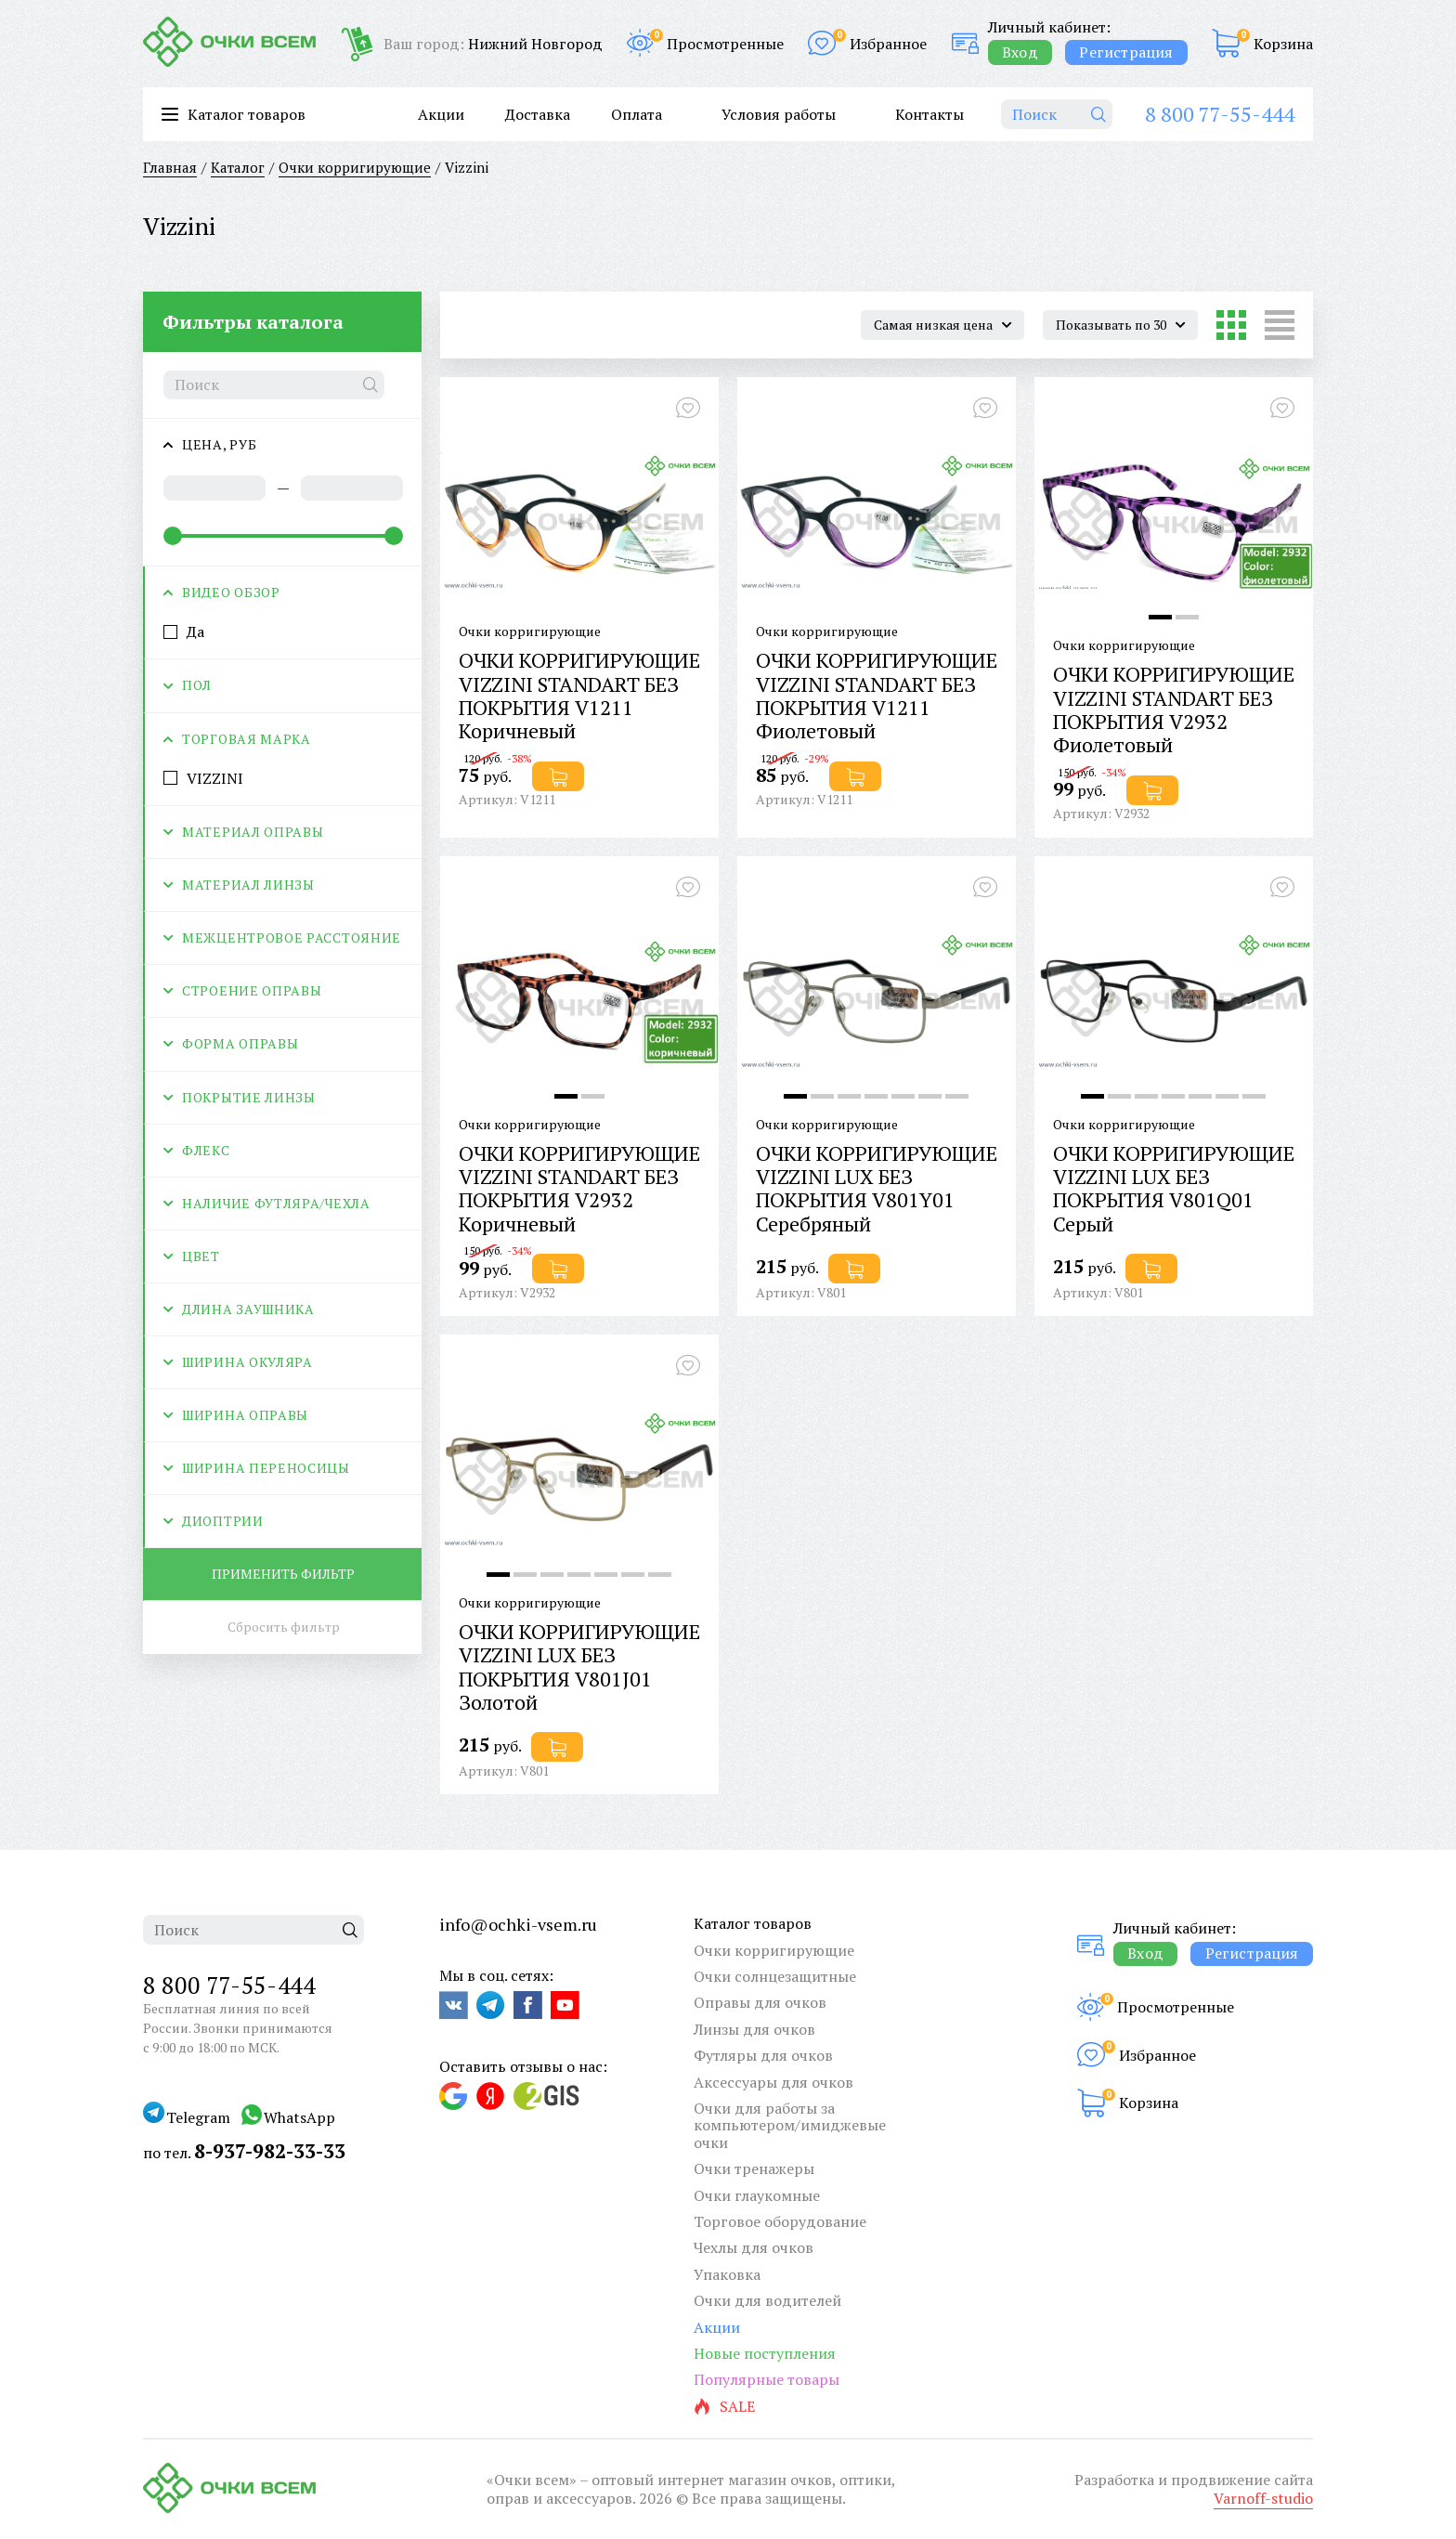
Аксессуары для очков (773, 2082)
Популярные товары (766, 2379)
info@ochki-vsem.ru (518, 1924)
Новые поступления (765, 2353)
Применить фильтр (283, 1574)
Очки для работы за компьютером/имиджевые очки (790, 2125)
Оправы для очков (760, 2002)
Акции (441, 114)
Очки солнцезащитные (775, 1976)
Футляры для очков (763, 2055)
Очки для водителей (767, 2300)
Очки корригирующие (774, 1950)
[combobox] (942, 325)
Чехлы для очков (753, 2247)
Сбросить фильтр (284, 1627)
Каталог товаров (753, 1923)
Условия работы (779, 114)
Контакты (929, 114)
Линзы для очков (754, 2029)
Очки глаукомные (757, 2195)
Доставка (537, 114)
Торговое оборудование (780, 2221)
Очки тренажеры (754, 2168)
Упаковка (727, 2274)
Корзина (1283, 43)
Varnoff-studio (1263, 2498)
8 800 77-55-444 (1219, 113)
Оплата (636, 114)
